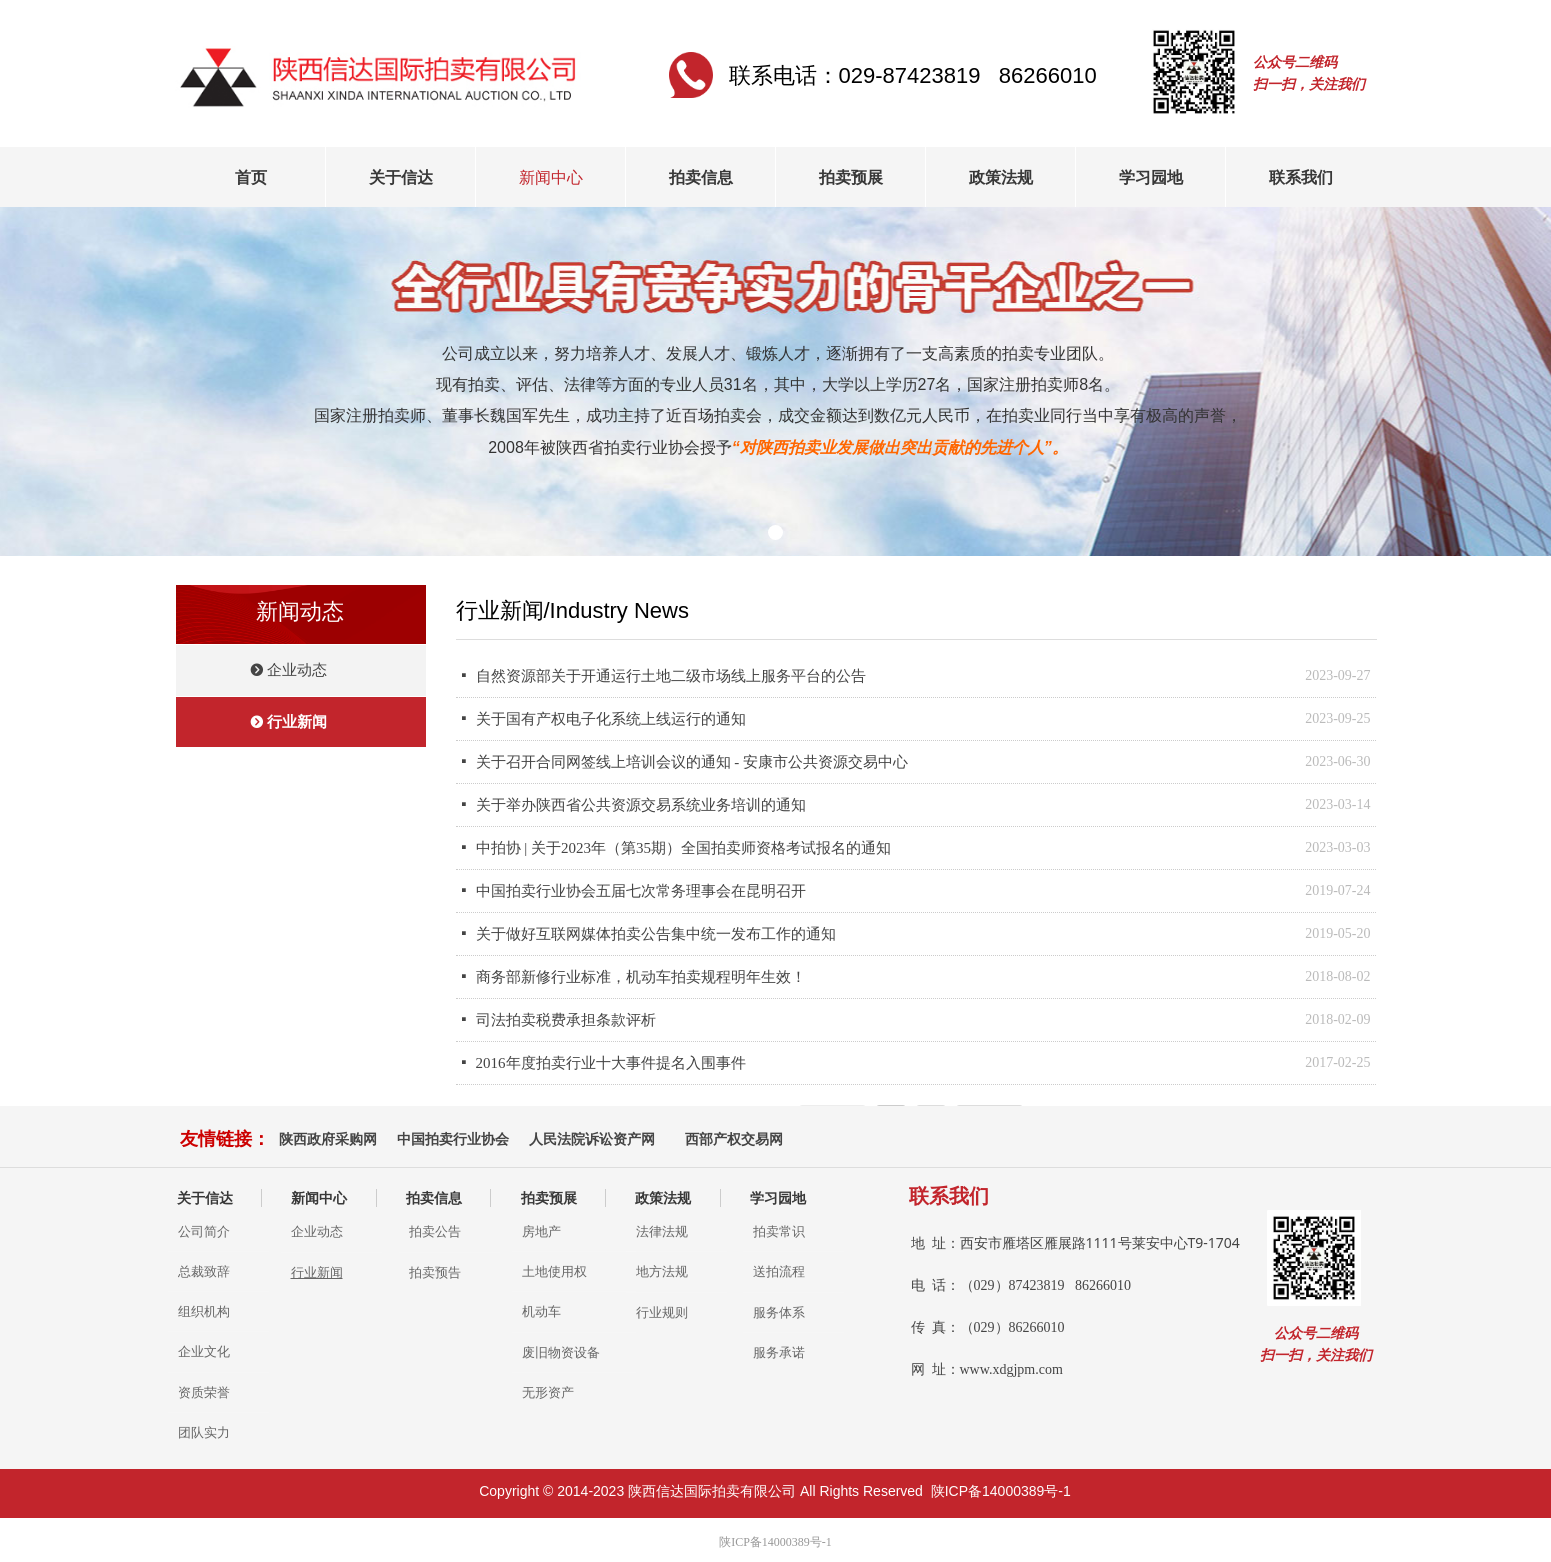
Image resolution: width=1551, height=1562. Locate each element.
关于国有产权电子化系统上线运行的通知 (611, 719)
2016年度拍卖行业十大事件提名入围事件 (611, 1063)
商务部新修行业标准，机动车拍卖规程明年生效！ (641, 977)
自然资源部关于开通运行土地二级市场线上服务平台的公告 (671, 676)
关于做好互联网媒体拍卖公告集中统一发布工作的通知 (656, 934)
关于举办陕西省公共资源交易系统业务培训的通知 (641, 805)
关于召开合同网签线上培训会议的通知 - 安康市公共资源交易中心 (692, 762)
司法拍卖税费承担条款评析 (566, 1020)
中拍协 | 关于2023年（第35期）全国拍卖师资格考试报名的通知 (684, 848)
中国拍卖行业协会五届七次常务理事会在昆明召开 (641, 891)
